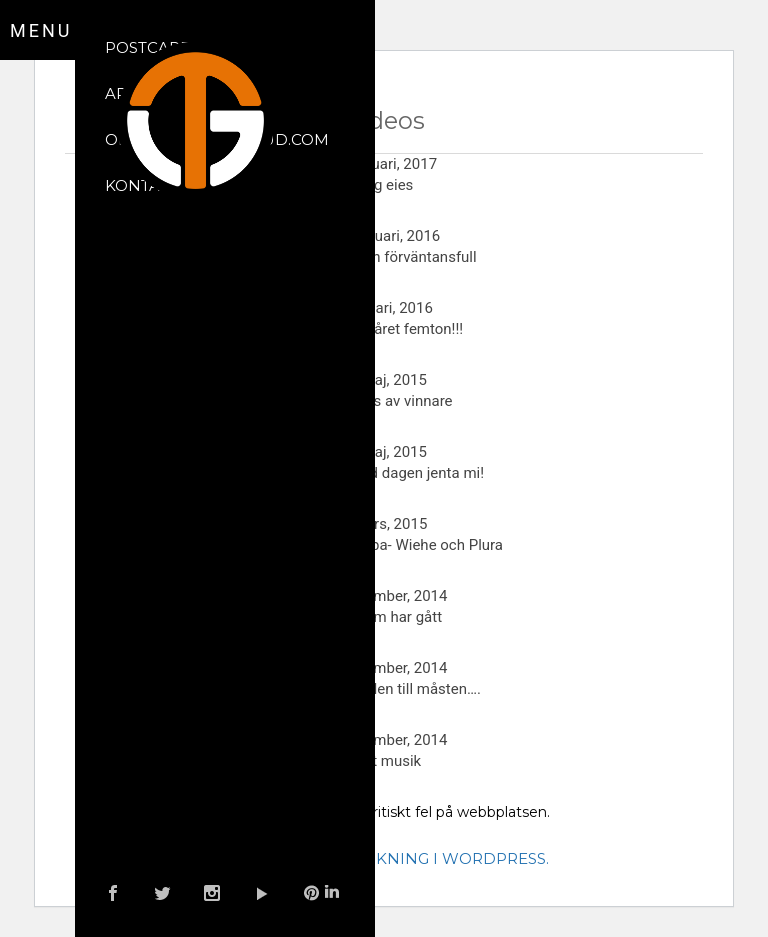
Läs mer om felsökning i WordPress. (384, 858)
